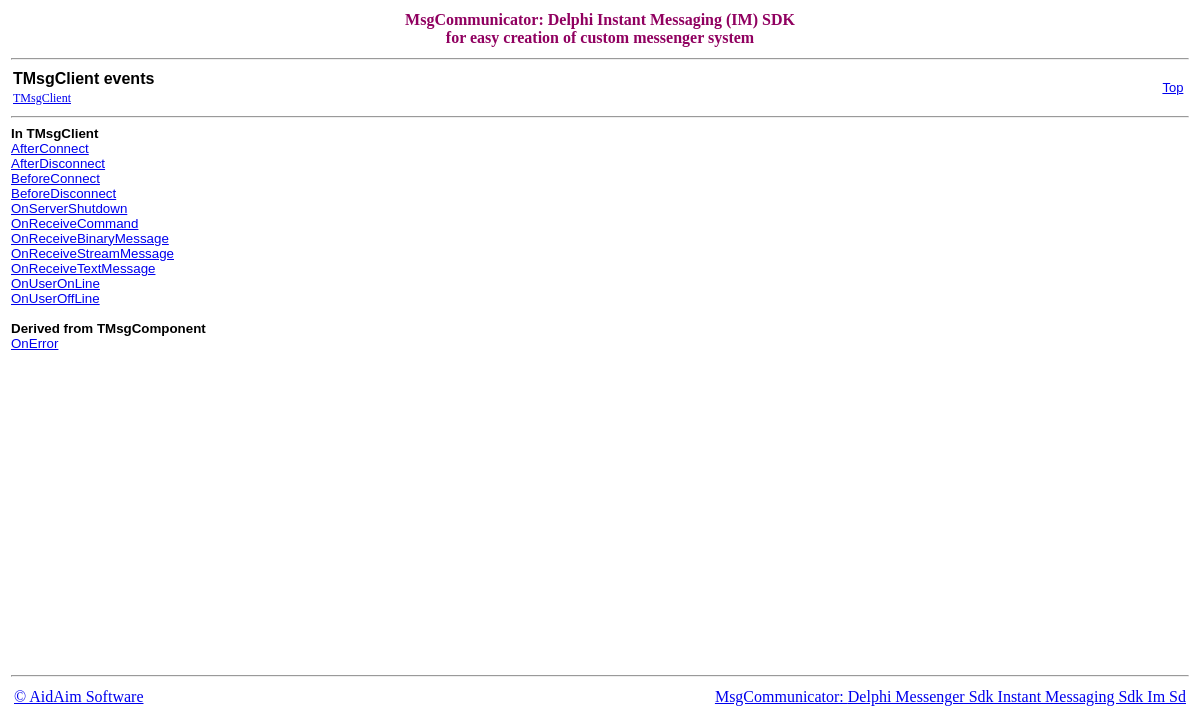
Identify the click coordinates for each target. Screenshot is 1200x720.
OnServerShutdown (69, 208)
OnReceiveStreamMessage (92, 253)
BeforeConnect (55, 178)
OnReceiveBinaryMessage (90, 238)
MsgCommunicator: (781, 696)
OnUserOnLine (55, 283)
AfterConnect (50, 148)
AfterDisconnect (58, 163)
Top (1172, 87)
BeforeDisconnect (63, 193)
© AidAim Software (78, 696)
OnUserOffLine (55, 298)
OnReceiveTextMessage (83, 268)
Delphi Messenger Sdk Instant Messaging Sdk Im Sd (1017, 696)
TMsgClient (42, 98)
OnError (34, 343)
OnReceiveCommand (74, 223)
